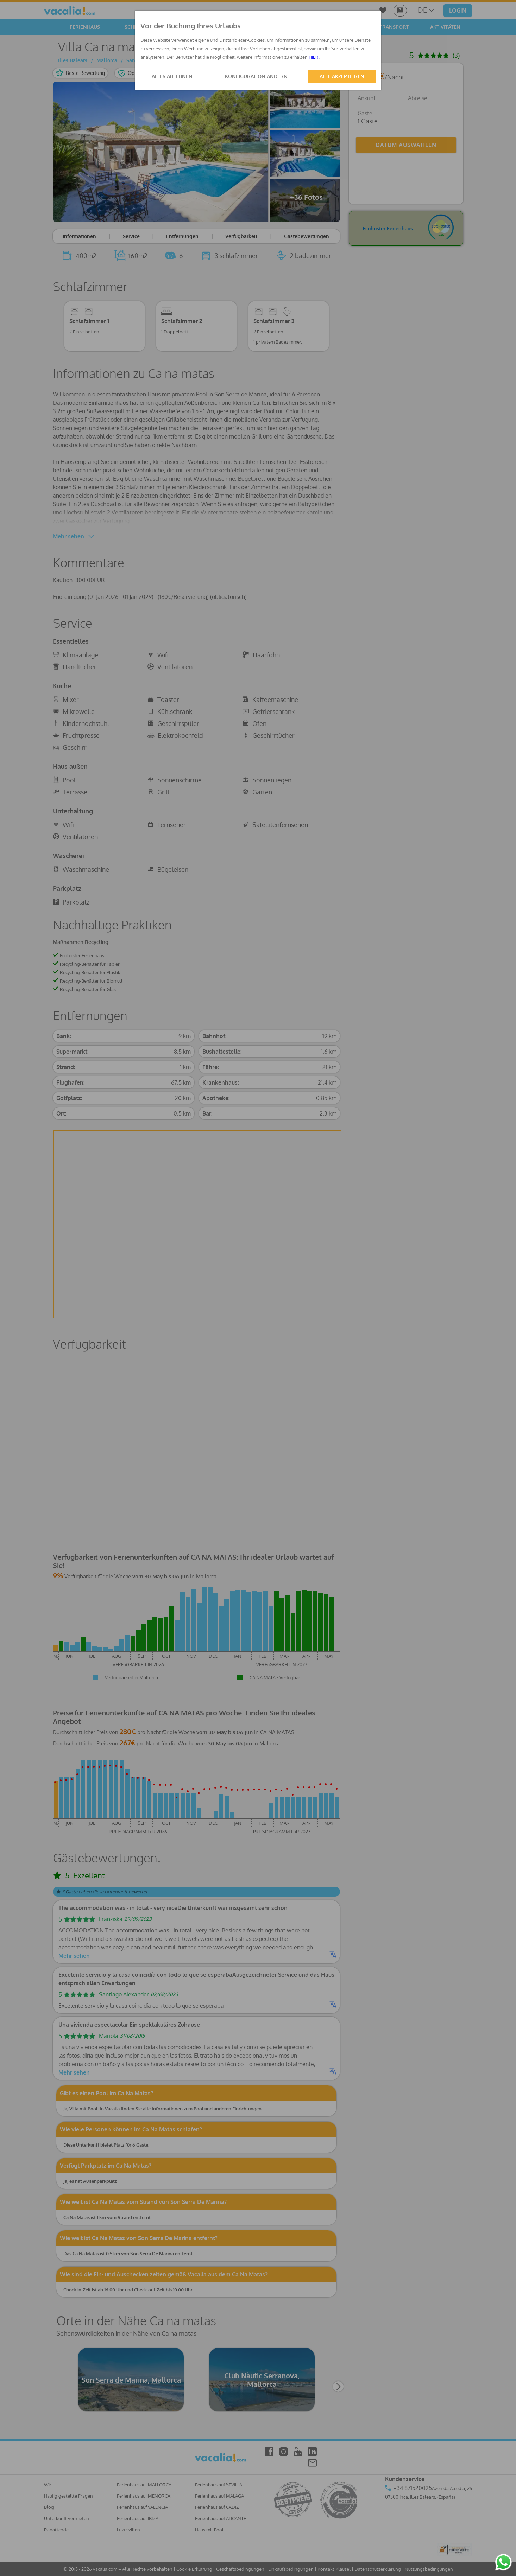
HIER (314, 57)
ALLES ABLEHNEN (172, 76)
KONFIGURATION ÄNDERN (256, 76)
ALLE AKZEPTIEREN (342, 76)
